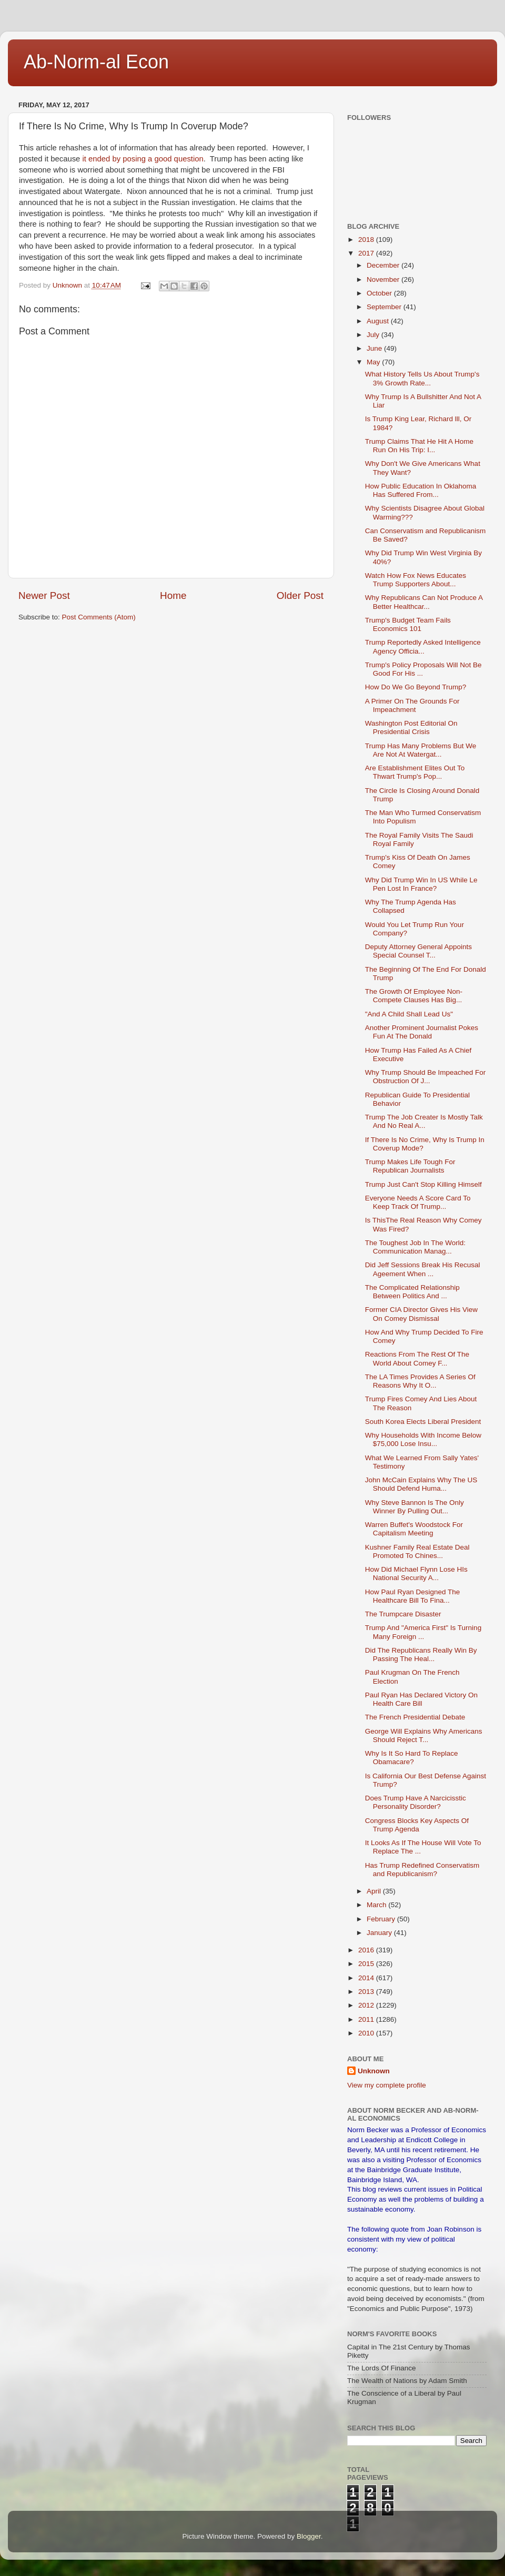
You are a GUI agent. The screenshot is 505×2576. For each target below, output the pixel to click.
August (379, 321)
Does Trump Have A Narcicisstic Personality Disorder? (415, 1802)
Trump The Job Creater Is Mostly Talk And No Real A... (424, 1121)
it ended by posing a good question (142, 159)
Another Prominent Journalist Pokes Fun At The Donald (421, 1032)
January (380, 1933)
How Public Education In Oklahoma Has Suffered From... (421, 490)
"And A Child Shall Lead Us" (409, 1014)
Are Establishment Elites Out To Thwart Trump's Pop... (415, 772)
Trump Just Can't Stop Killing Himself (423, 1184)
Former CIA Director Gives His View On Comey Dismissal (421, 1314)
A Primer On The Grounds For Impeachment (412, 705)
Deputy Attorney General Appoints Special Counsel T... (418, 951)
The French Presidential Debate (415, 1717)
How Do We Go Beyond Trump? (416, 687)
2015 (367, 1964)
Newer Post (44, 595)
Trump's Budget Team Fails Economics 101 (408, 624)
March (377, 1905)
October (380, 293)
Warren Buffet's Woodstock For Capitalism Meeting (414, 1529)
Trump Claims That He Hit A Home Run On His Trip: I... (419, 445)
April (375, 1891)
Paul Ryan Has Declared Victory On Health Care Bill (421, 1699)
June (375, 348)
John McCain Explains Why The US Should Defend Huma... (421, 1484)
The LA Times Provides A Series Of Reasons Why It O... (420, 1381)
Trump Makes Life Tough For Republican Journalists (410, 1166)
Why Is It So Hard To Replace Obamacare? (411, 1757)
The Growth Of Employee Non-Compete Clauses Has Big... (413, 995)
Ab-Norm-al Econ (96, 62)
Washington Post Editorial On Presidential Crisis (411, 727)
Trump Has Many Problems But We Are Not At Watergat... (421, 750)
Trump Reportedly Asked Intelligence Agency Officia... (423, 646)
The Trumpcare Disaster (403, 1614)
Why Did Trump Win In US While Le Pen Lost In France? (421, 884)
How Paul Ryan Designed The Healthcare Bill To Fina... (412, 1596)
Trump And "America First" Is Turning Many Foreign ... (423, 1632)
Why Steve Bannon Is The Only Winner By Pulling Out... (414, 1507)
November (384, 279)
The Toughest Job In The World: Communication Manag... (415, 1247)
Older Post (300, 595)
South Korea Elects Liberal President (423, 1422)
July (374, 335)
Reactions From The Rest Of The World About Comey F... (417, 1358)
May (374, 362)
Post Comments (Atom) (99, 617)
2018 (367, 239)
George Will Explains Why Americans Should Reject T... (423, 1735)
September (385, 307)
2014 (367, 1978)
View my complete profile (386, 2085)
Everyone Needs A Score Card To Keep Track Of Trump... (418, 1202)
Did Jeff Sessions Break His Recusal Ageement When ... (422, 1269)
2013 (367, 1991)
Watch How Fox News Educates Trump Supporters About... (415, 580)
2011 (367, 2019)
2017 (367, 253)
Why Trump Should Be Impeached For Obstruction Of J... (425, 1076)
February (382, 1919)
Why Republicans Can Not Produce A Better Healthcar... (424, 602)
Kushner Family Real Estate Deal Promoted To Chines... (417, 1551)
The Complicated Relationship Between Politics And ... (412, 1292)
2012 (367, 2005)
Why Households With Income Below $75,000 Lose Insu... (423, 1439)
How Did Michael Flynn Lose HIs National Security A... (416, 1573)
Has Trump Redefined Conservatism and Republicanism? (422, 1869)
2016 (367, 1950)
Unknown (374, 2071)
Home (173, 595)
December (384, 265)
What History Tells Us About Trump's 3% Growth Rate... (422, 378)
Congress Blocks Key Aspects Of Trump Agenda (417, 1825)
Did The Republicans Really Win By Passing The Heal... (421, 1654)
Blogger (309, 2536)
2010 (367, 2033)
